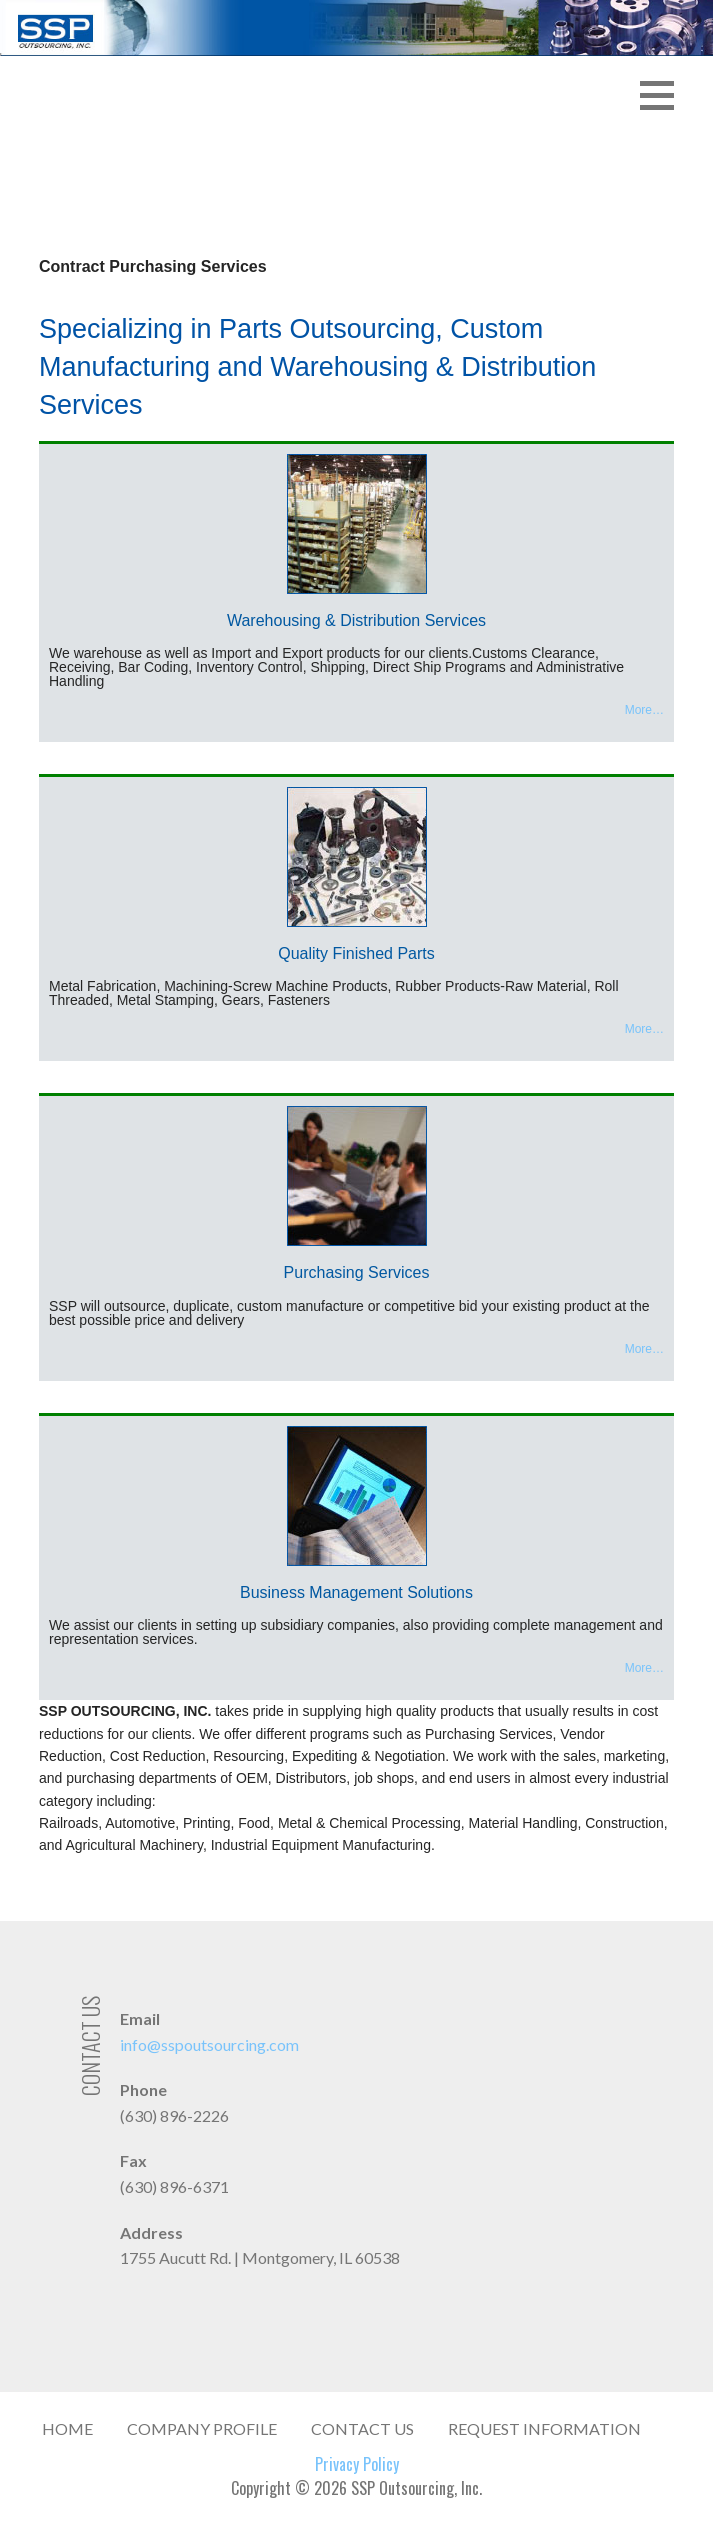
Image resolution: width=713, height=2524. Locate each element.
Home (67, 2428)
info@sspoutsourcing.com (209, 2044)
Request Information (544, 2428)
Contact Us (362, 2428)
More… (644, 710)
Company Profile (202, 2428)
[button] (664, 73)
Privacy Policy (357, 2464)
